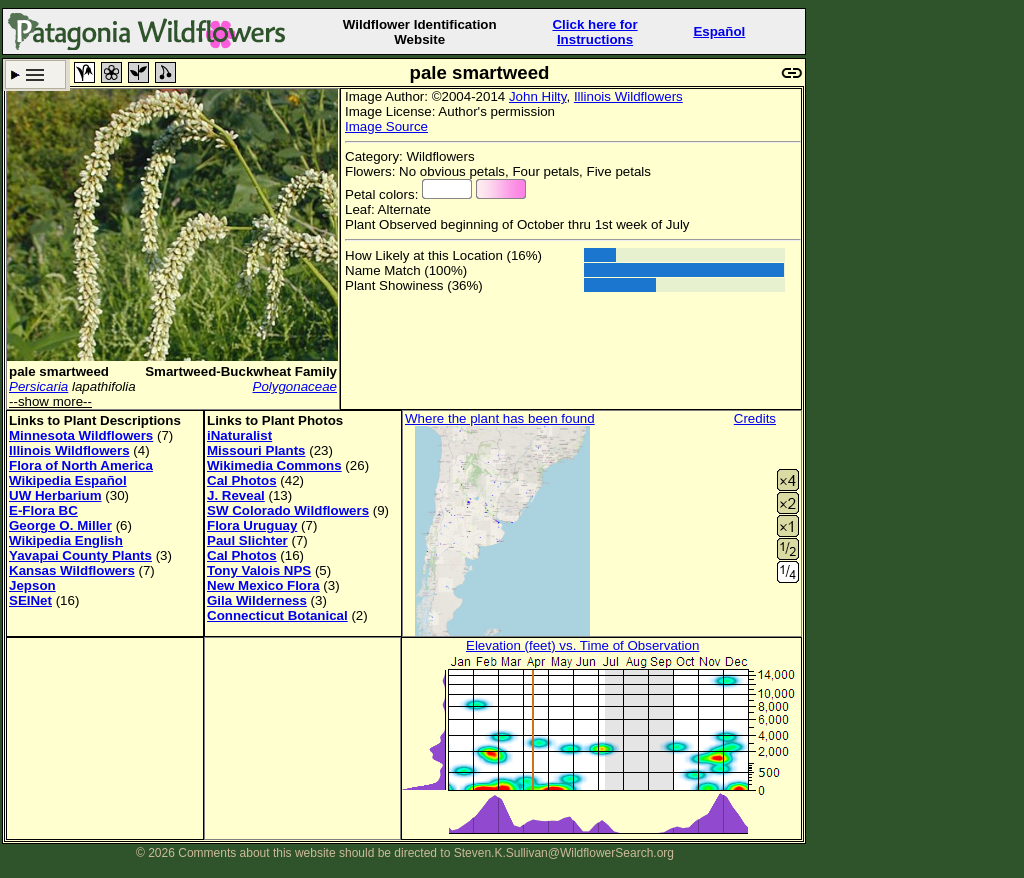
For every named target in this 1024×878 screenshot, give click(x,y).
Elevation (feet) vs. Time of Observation (582, 645)
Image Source (386, 126)
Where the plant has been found (500, 418)
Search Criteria (35, 74)
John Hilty (538, 96)
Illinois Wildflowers (628, 96)
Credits (755, 418)
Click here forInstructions (594, 32)
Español (719, 31)
